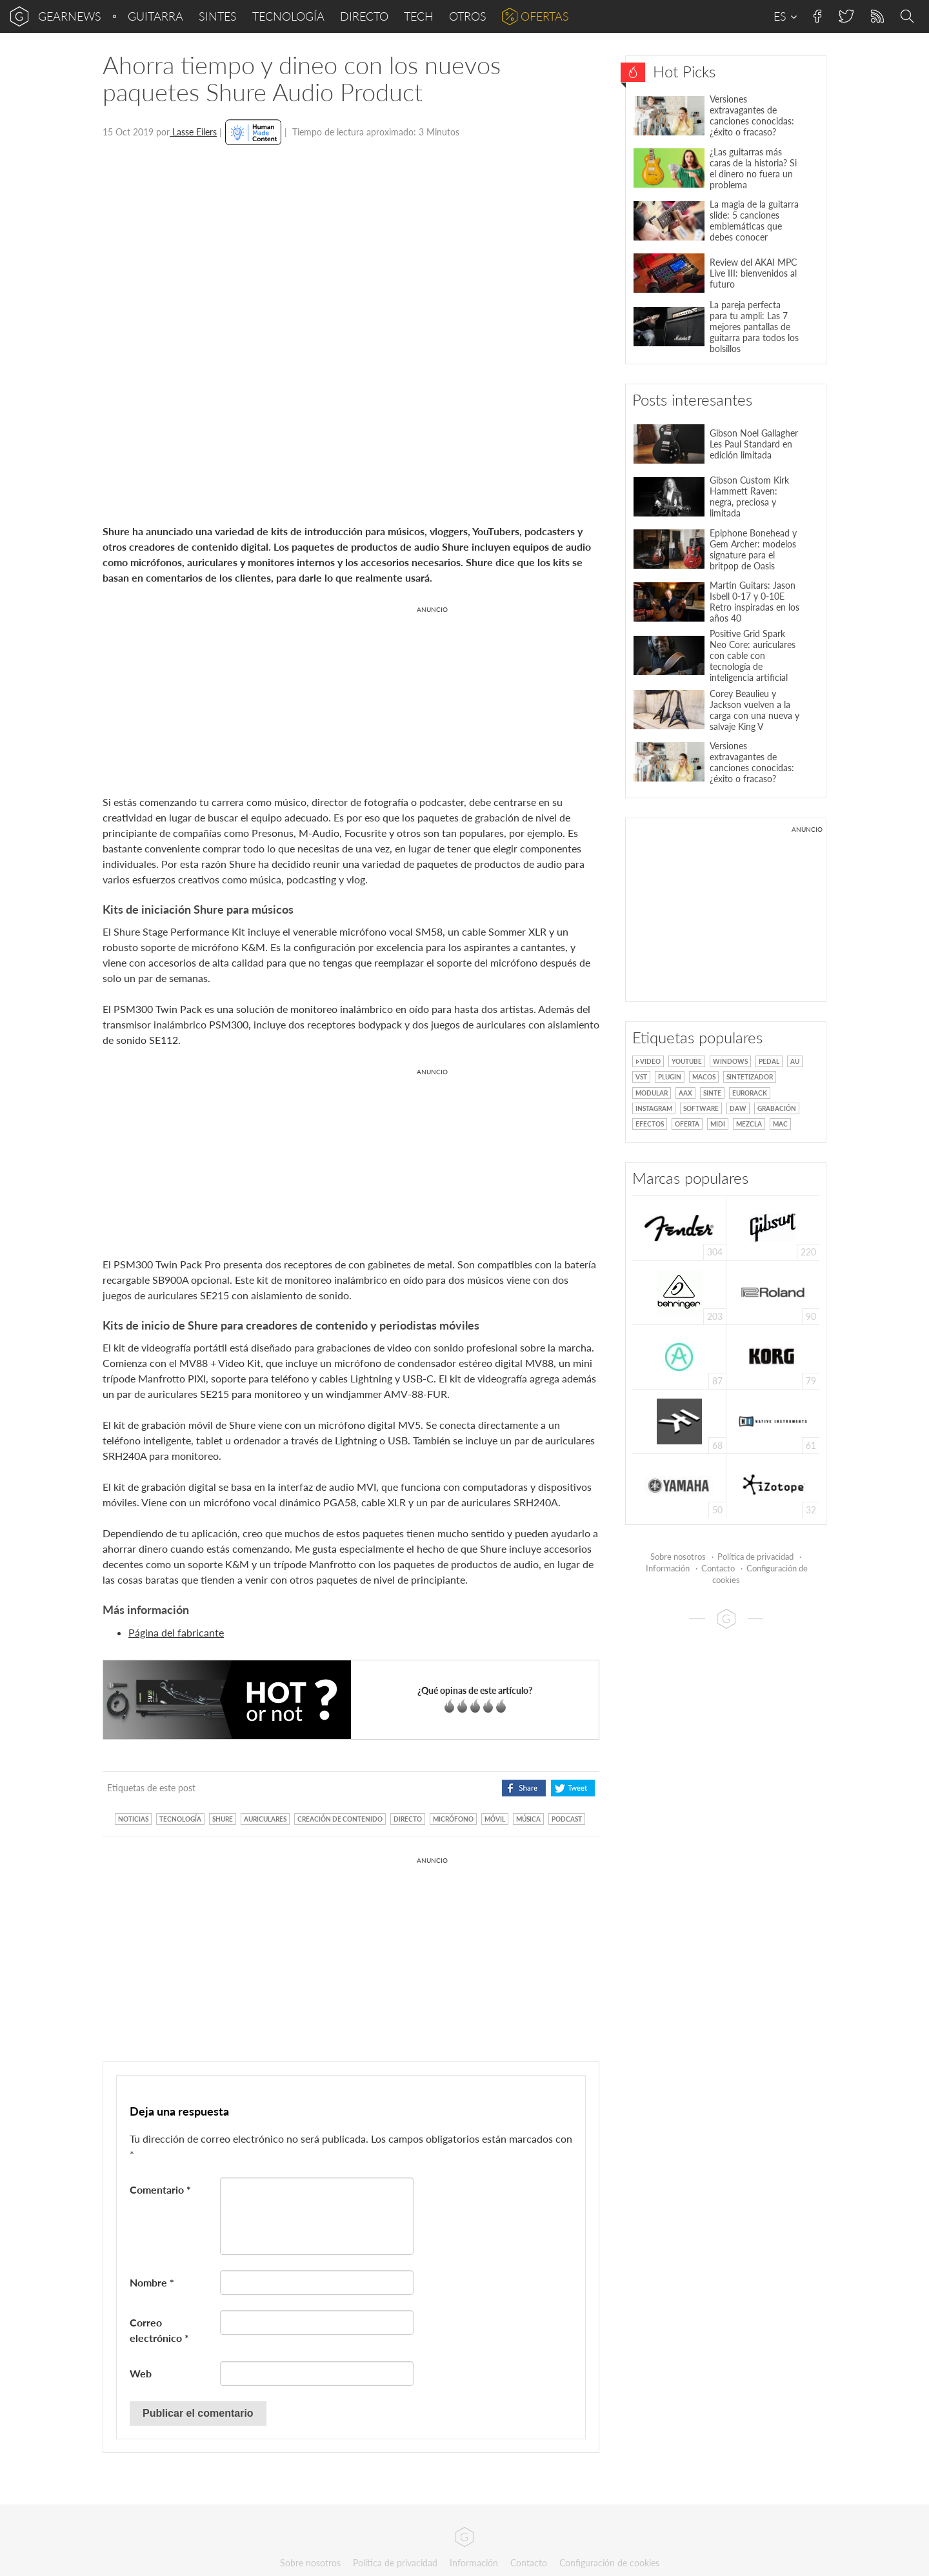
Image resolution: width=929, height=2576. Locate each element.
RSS (876, 16)
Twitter (845, 16)
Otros (467, 16)
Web (141, 2373)
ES (785, 16)
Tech (419, 16)
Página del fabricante (176, 1632)
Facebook (818, 16)
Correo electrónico (159, 2330)
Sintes (218, 16)
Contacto (718, 1568)
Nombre (152, 2282)
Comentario (160, 2189)
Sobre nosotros (678, 1556)
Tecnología (288, 16)
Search (909, 17)
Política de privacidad (755, 1556)
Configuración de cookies (609, 2562)
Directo (364, 16)
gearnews (69, 16)
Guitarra (155, 16)
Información (668, 1568)
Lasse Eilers (193, 131)
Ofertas (545, 16)
